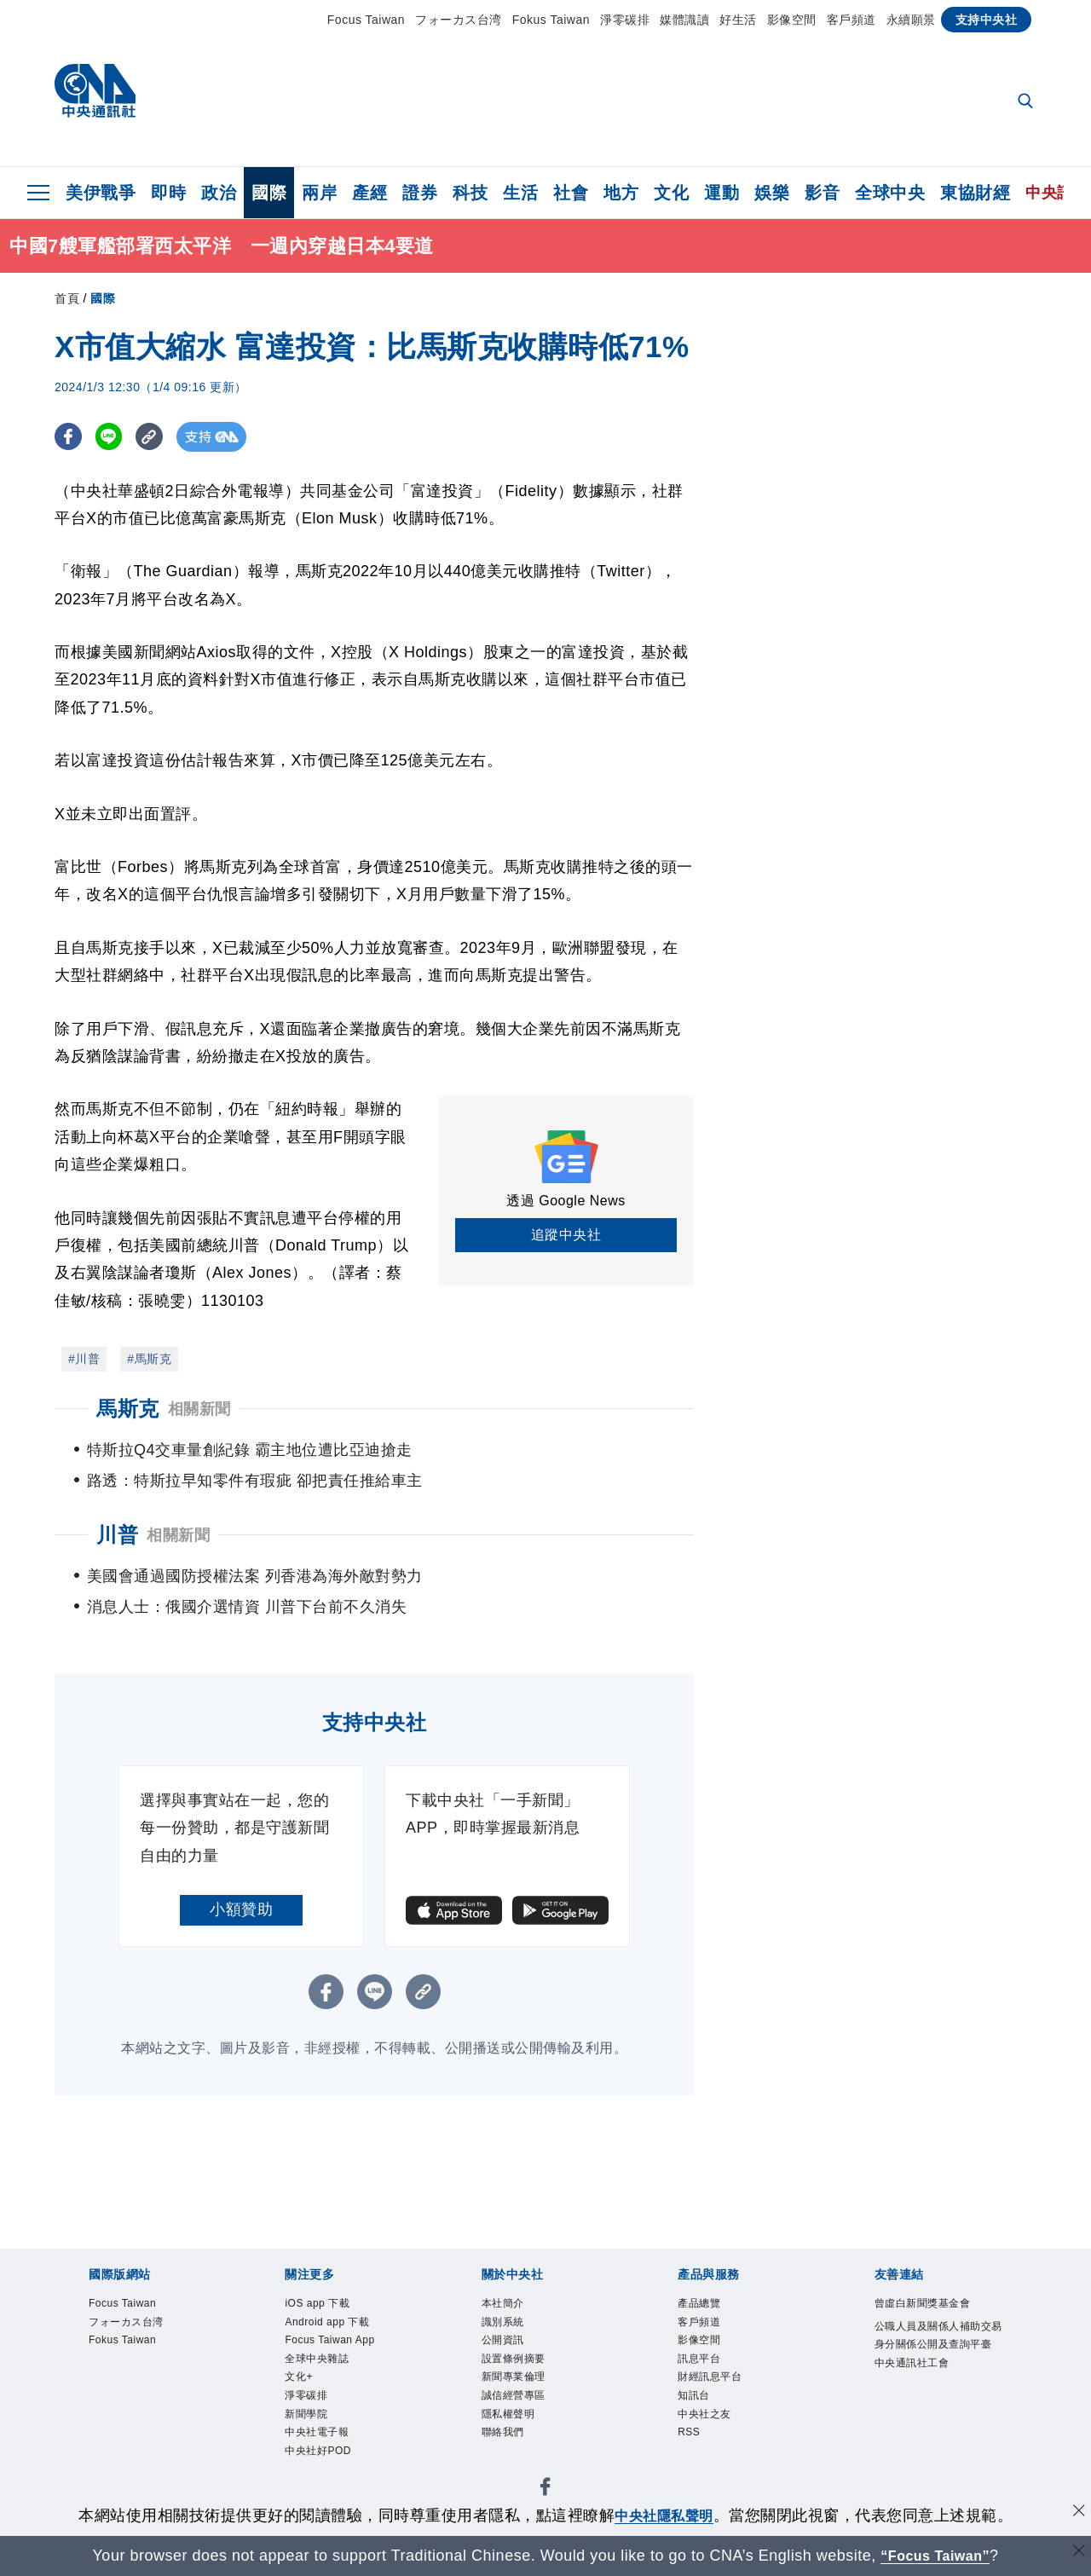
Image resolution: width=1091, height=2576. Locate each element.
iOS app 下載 (332, 2305)
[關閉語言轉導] (1076, 2553)
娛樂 (771, 192)
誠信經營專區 (529, 2420)
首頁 (67, 298)
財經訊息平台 (725, 2397)
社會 (570, 192)
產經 (369, 192)
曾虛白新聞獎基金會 (938, 2317)
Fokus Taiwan (551, 20)
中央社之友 (717, 2443)
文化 (671, 192)
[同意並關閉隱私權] (1076, 2513)
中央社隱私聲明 (664, 2515)
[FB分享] (69, 437)
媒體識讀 (684, 20)
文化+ (305, 2420)
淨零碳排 (624, 20)
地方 (620, 192)
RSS (694, 2466)
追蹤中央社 (566, 1234)
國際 (268, 192)
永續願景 (911, 20)
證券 (419, 192)
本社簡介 (513, 2305)
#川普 (84, 1359)
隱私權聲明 (521, 2443)
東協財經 (975, 192)
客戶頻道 (851, 20)
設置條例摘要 (529, 2374)
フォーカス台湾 (458, 20)
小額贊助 (241, 1909)
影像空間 (792, 20)
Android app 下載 (346, 2328)
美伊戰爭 (101, 192)
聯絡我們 (513, 2466)
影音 (822, 192)
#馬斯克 (149, 1359)
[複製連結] (156, 437)
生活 (520, 192)
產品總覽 (709, 2305)
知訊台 (701, 2420)
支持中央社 (986, 19)
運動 (721, 192)
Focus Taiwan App (334, 2363)
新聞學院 (316, 2466)
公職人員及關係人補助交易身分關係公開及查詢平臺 (938, 2374)
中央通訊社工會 (930, 2420)
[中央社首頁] (95, 95)
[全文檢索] (1027, 102)
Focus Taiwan (366, 20)
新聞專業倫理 (529, 2397)
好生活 (738, 20)
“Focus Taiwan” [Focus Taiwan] (935, 2555)
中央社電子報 (332, 2489)
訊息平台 (709, 2374)
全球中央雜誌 (332, 2397)
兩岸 (319, 192)
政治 (218, 192)
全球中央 (890, 192)
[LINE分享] (113, 437)
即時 (168, 192)
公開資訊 (513, 2351)
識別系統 (513, 2328)
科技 (470, 192)
